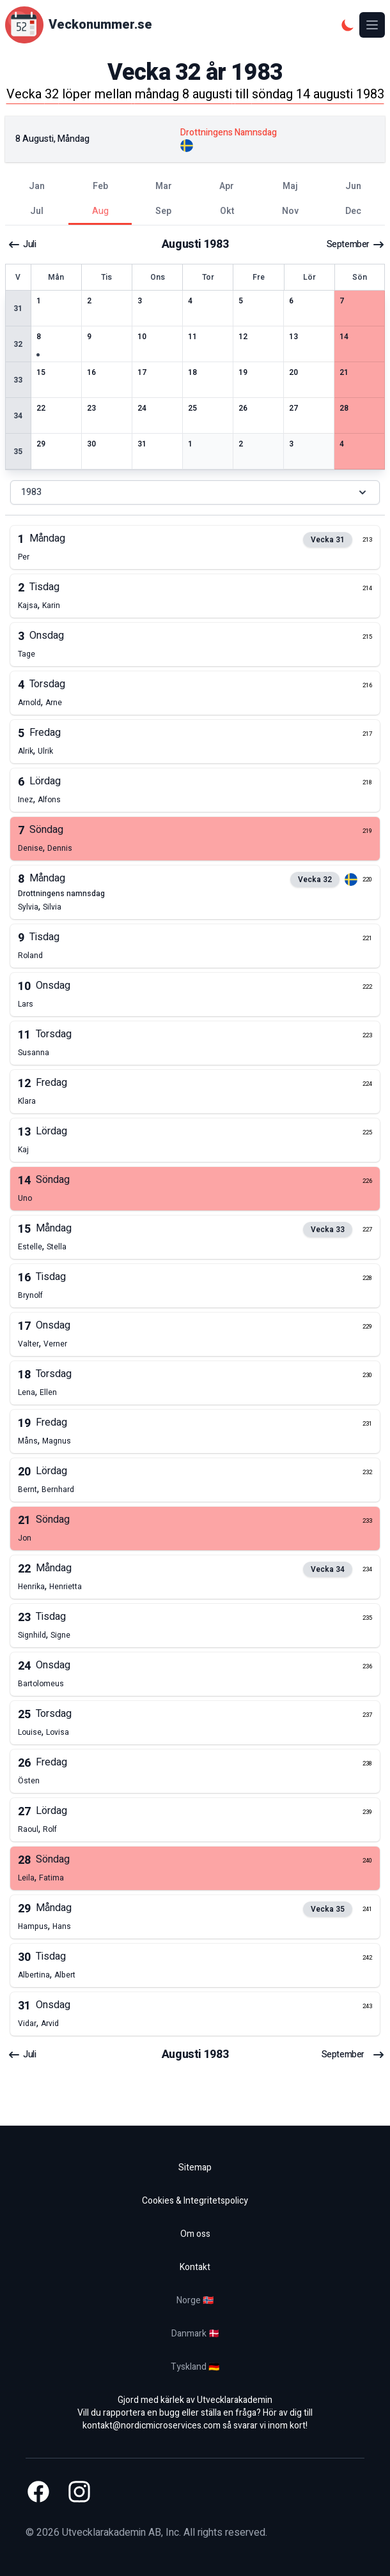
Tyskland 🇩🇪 (195, 2367)
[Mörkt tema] (347, 24)
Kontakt (195, 2267)
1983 (195, 492)
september (356, 244)
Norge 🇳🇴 (195, 2300)
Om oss (195, 2234)
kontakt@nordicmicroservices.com (151, 2425)
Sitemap (195, 2167)
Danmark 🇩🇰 (195, 2333)
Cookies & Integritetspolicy (195, 2200)
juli (22, 244)
